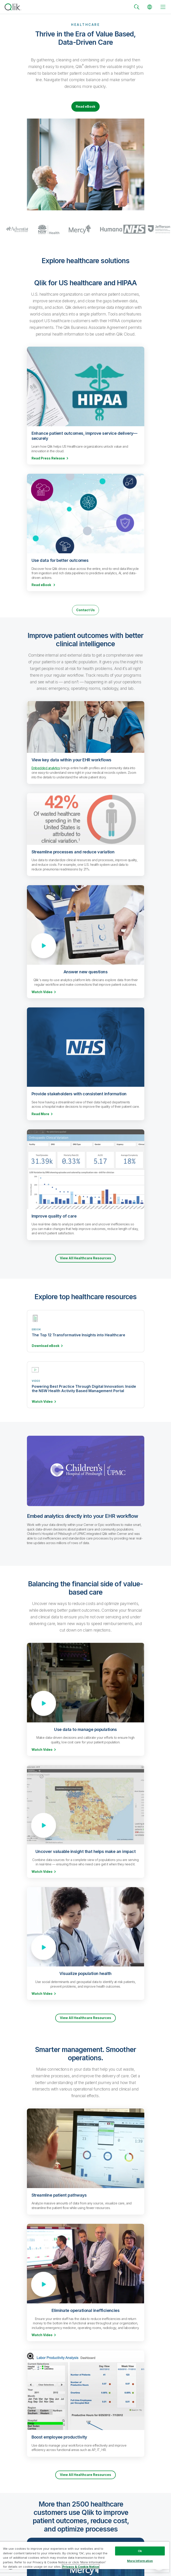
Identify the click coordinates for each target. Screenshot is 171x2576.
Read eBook (85, 106)
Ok (140, 2551)
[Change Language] (149, 6)
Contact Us (85, 610)
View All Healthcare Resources (85, 1258)
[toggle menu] (162, 6)
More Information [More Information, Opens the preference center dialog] (140, 2561)
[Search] (136, 6)
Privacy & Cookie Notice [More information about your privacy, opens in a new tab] (80, 2566)
